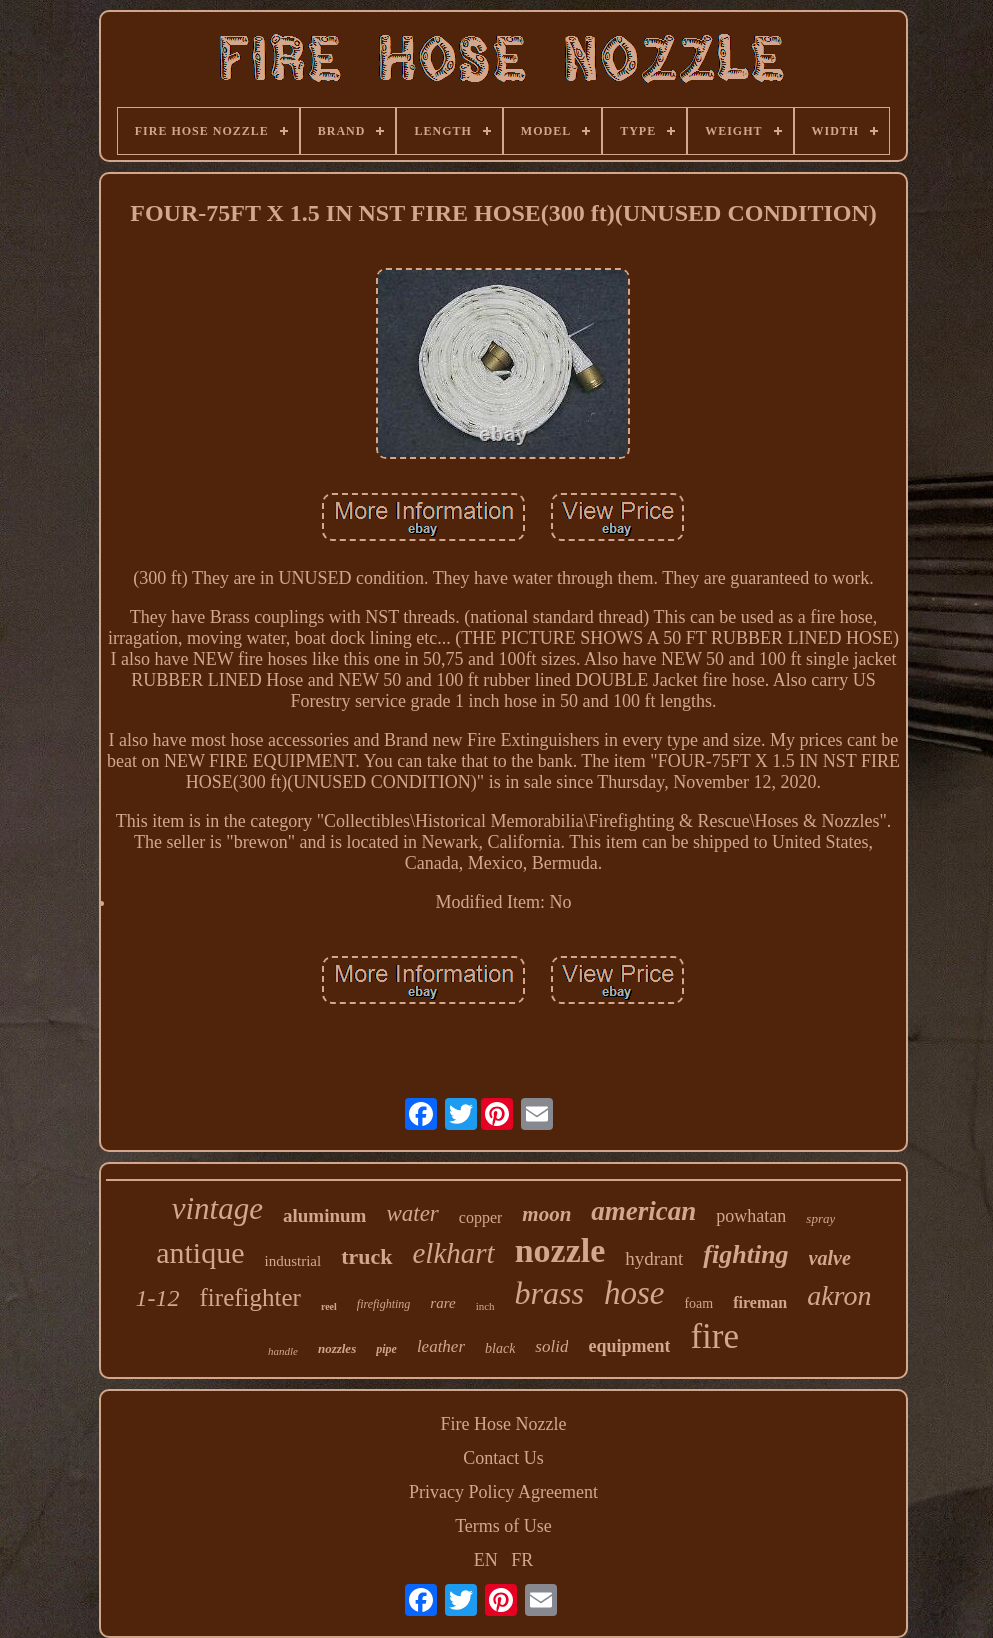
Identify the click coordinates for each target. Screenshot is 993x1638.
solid (551, 1346)
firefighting (384, 1304)
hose (634, 1293)
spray (820, 1218)
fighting (745, 1254)
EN (486, 1560)
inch (485, 1306)
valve (830, 1258)
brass (549, 1293)
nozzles (337, 1348)
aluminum (324, 1215)
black (500, 1348)
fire (714, 1336)
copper (481, 1217)
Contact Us (503, 1458)
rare (442, 1303)
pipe (386, 1349)
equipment (629, 1346)
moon (546, 1214)
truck (366, 1256)
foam (698, 1303)
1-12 (158, 1298)
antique (200, 1252)
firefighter (250, 1297)
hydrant (654, 1258)
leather (441, 1346)
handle (283, 1351)
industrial (293, 1261)
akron (839, 1295)
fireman (760, 1302)
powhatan (751, 1216)
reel (329, 1306)
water (412, 1213)
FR (522, 1560)
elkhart (454, 1253)
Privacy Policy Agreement (503, 1492)
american (643, 1211)
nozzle (560, 1250)
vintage (217, 1208)
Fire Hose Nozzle (504, 1424)
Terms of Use (503, 1526)
